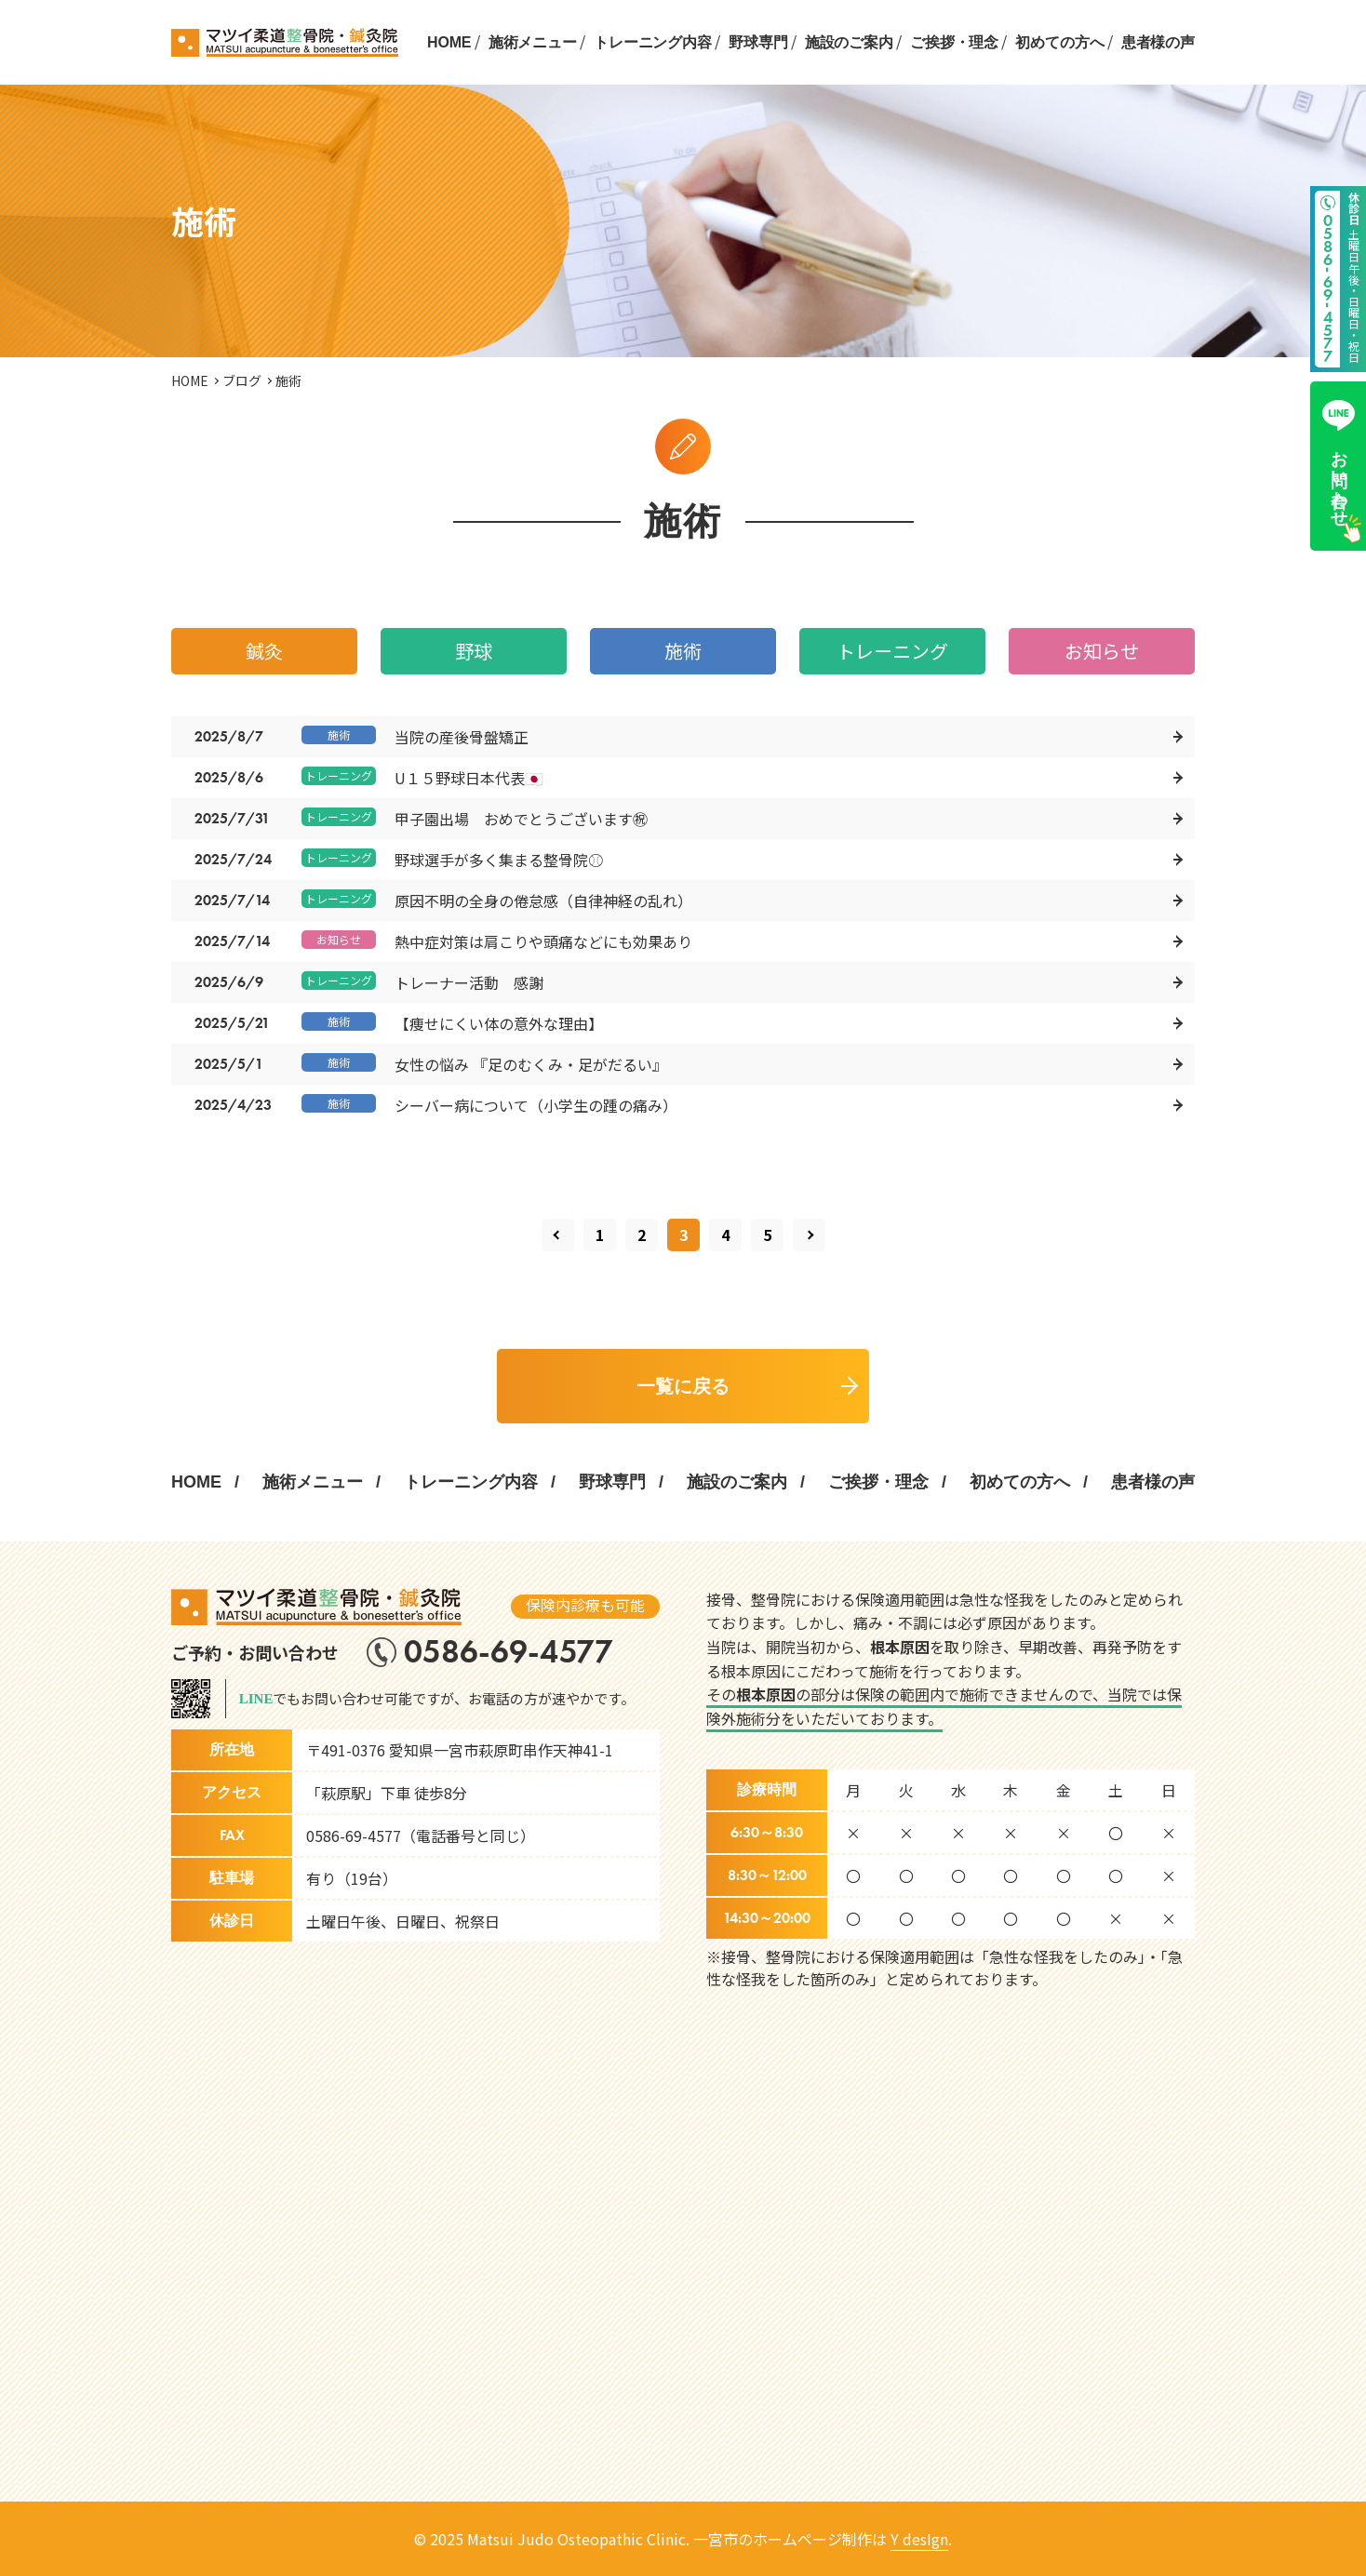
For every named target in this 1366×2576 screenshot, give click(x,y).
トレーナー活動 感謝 (469, 982)
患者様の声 (1158, 42)
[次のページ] (809, 1235)
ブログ (241, 380)
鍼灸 (264, 650)
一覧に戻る (683, 1386)
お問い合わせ (1338, 459)
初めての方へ (1059, 42)
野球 (473, 650)
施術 (683, 650)
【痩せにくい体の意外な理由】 (499, 1023)
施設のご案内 (849, 42)
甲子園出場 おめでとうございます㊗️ (521, 819)
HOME (449, 42)
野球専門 (758, 42)
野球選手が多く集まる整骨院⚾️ (499, 859)
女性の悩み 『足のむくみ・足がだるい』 (531, 1064)
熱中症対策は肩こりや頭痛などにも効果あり (543, 941)
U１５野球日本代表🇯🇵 (469, 778)
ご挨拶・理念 (954, 42)
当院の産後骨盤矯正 (462, 737)
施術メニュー (533, 42)
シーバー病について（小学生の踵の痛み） (536, 1105)
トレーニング (892, 650)
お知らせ (1102, 650)
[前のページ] (558, 1235)
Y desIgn (919, 2539)
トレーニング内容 (653, 42)
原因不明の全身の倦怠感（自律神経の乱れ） (543, 900)
